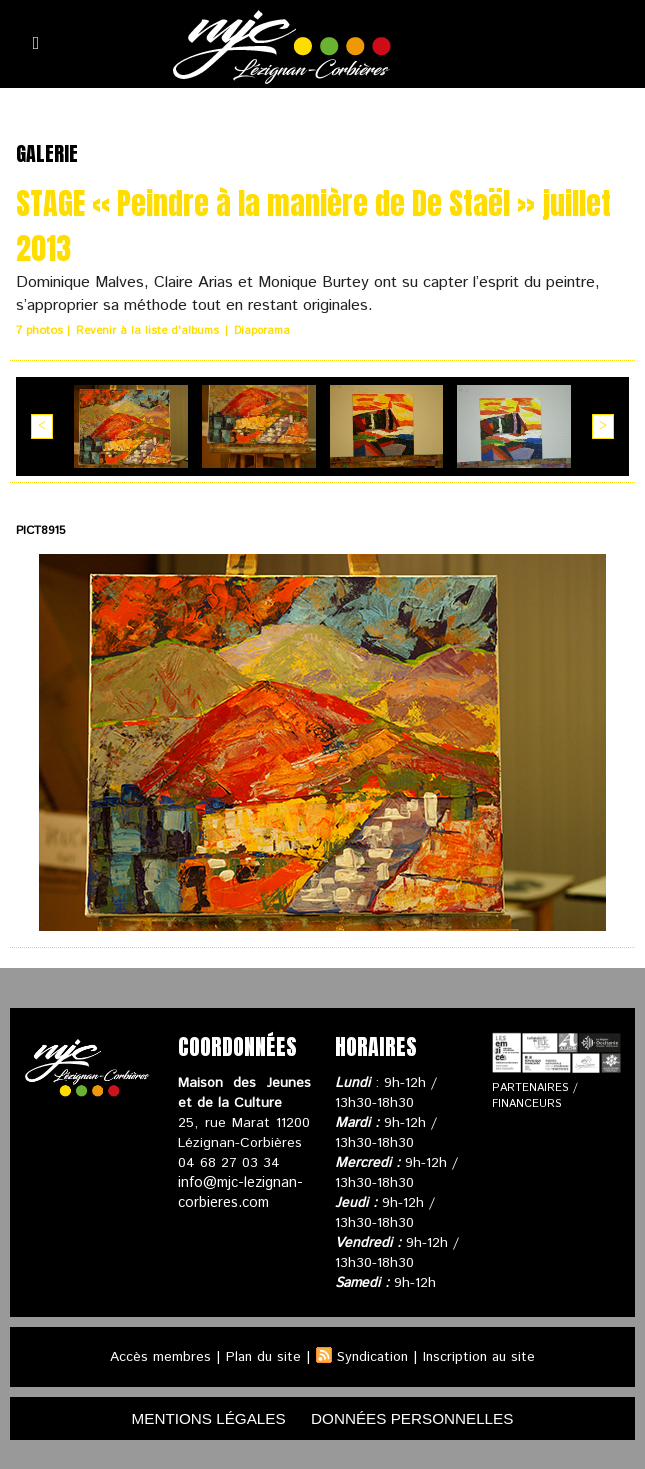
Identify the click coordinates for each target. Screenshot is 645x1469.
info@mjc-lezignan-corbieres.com (239, 1191)
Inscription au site (482, 1355)
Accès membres (155, 1355)
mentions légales (202, 1416)
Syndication (372, 1355)
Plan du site (260, 1355)
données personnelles (417, 1416)
